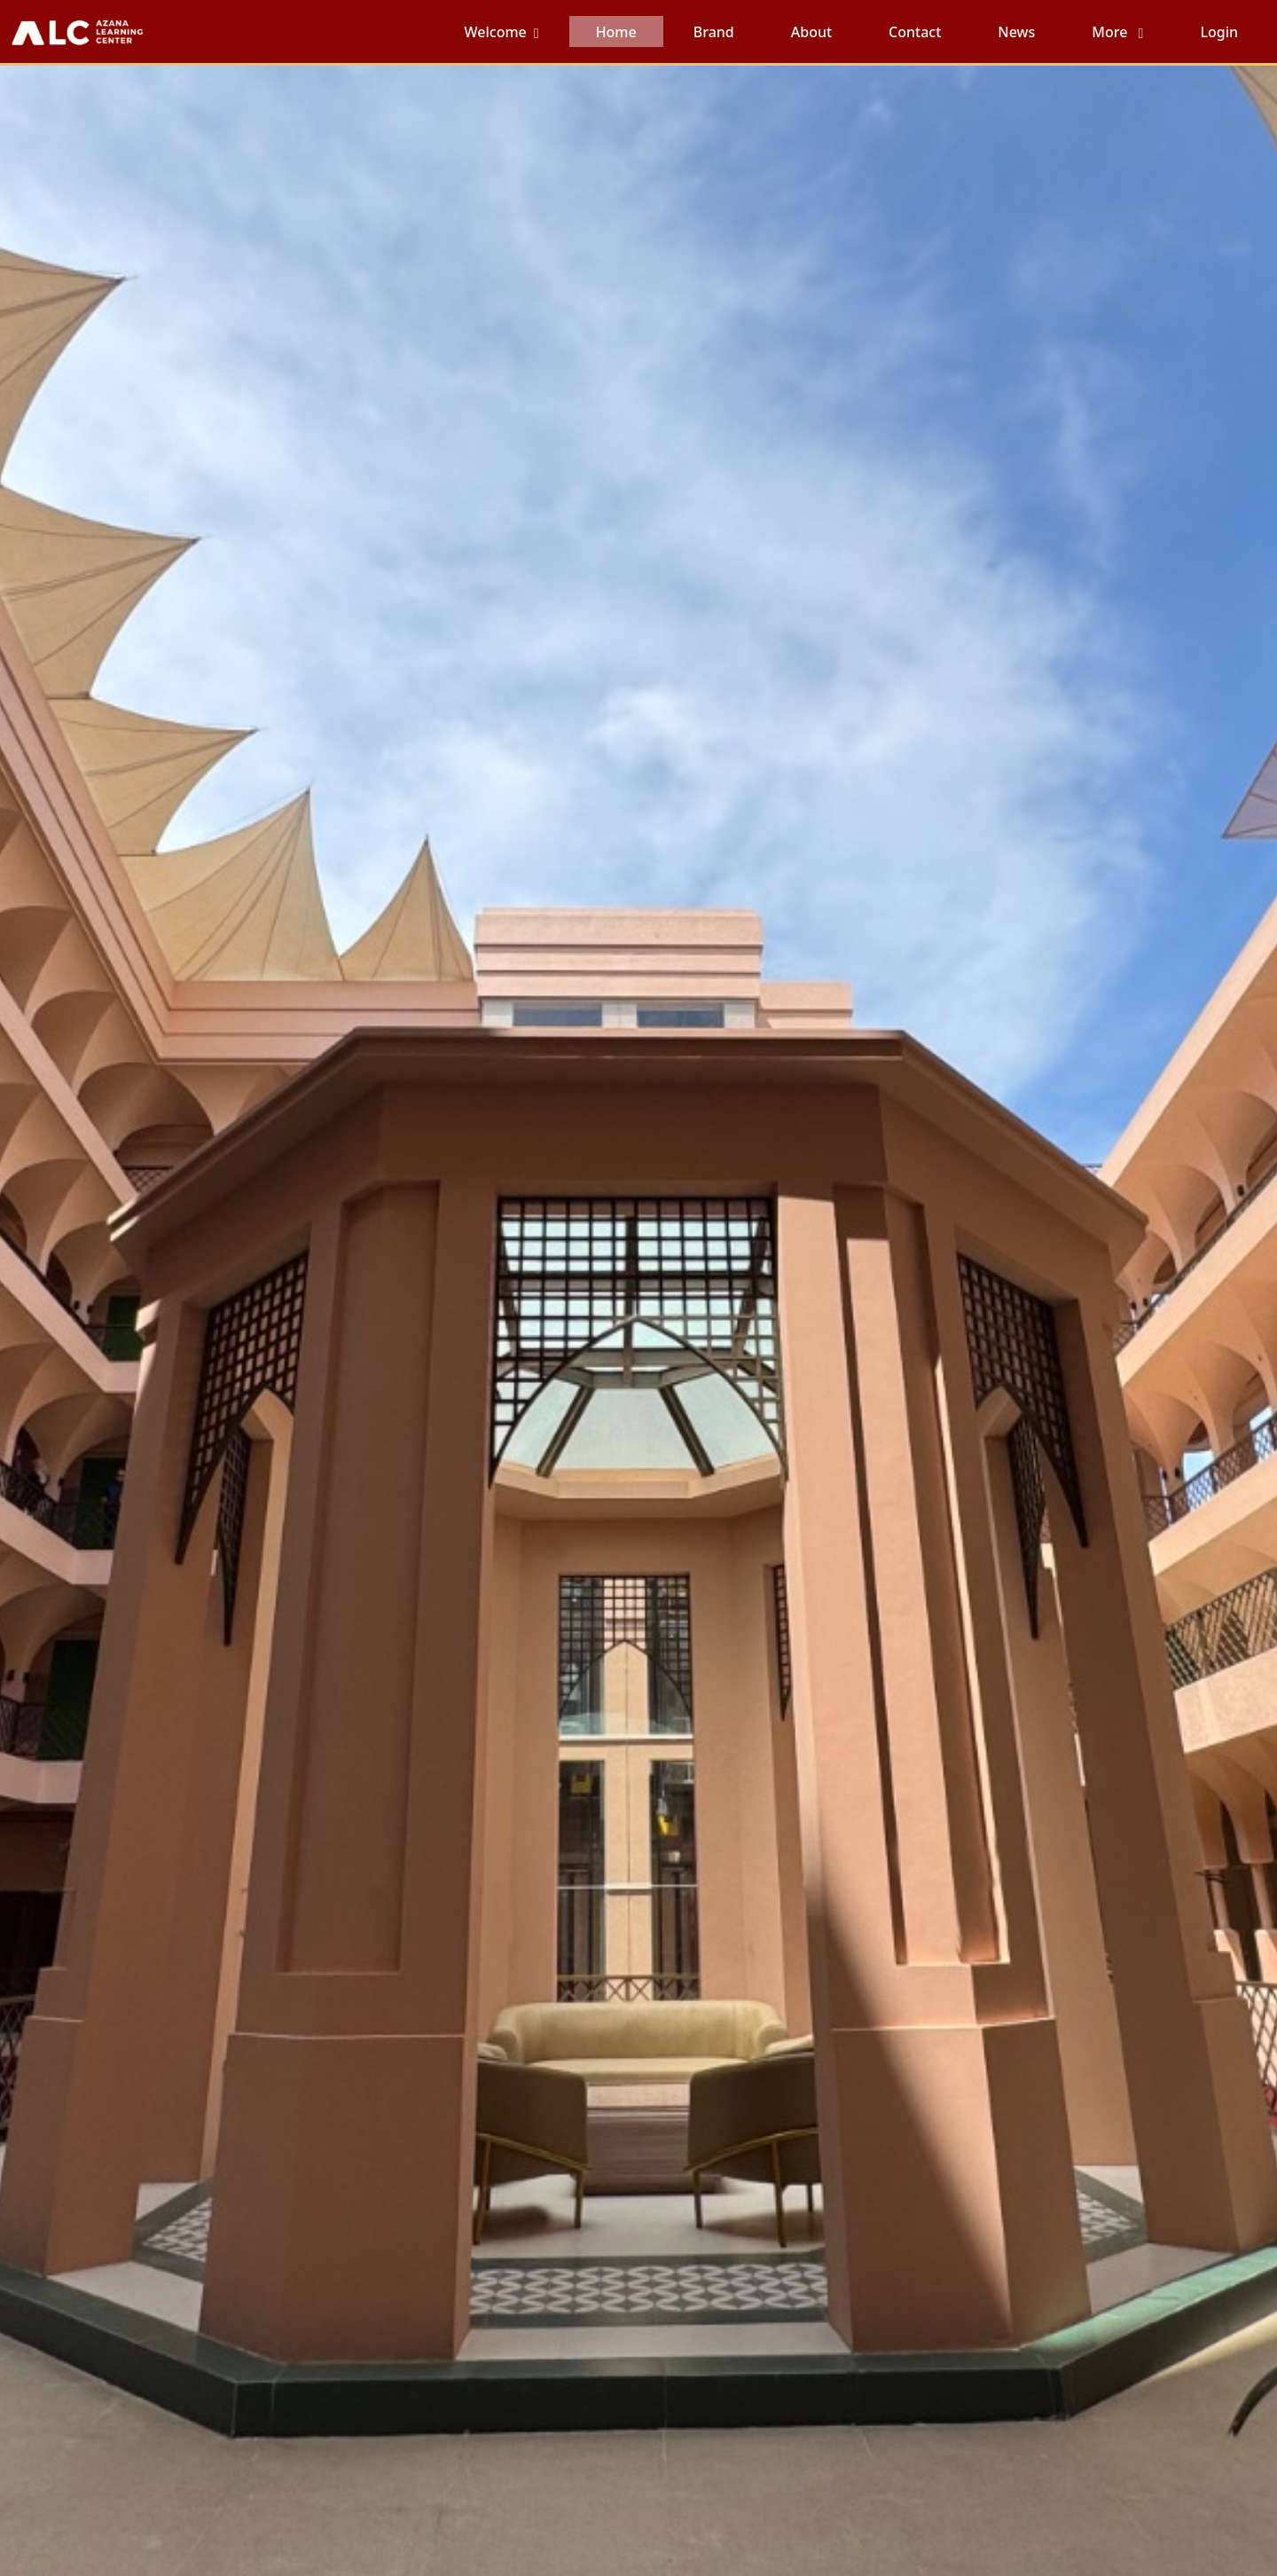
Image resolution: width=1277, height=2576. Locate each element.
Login (1219, 32)
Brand (713, 32)
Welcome (496, 32)
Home (616, 32)
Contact (915, 32)
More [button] (1111, 32)
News (1016, 32)
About (811, 32)
